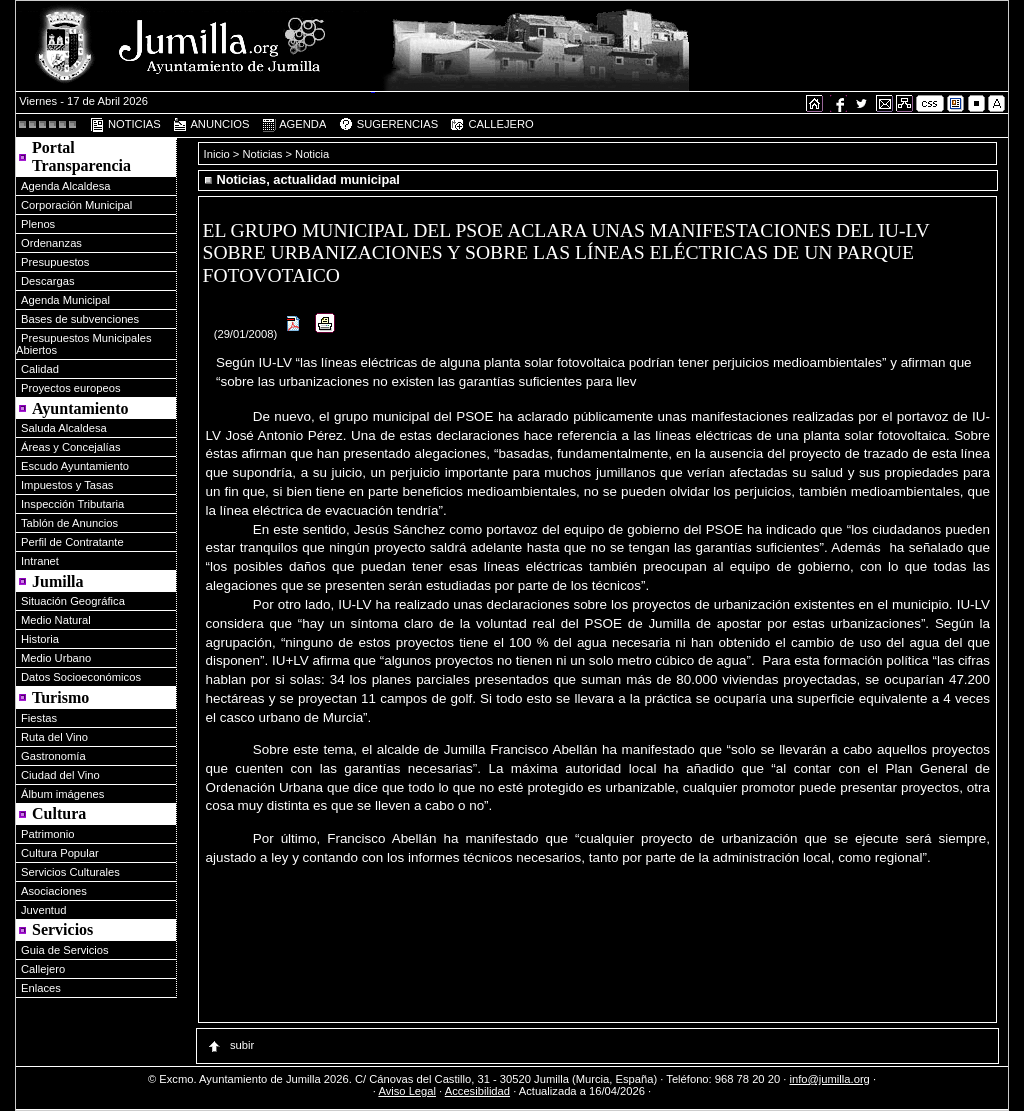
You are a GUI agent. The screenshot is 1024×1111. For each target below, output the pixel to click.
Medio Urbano (56, 658)
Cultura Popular (60, 853)
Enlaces (41, 988)
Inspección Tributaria (72, 504)
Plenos (38, 224)
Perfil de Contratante (72, 542)
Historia (40, 639)
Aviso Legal (407, 1091)
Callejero (43, 969)
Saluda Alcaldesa (64, 428)
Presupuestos (55, 262)
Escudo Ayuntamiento (75, 466)
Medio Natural (56, 620)
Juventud (43, 910)
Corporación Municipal (76, 205)
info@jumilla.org (829, 1079)
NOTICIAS (125, 125)
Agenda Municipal (65, 300)
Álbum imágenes (62, 794)
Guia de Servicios (65, 950)
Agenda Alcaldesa (66, 186)
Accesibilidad (477, 1091)
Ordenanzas (51, 243)
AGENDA (294, 125)
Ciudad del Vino (60, 775)
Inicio (218, 154)
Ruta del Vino (54, 737)
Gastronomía (53, 756)
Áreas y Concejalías (71, 447)
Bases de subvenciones (80, 319)
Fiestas (39, 718)
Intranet (40, 561)
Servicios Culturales (70, 872)
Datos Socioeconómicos (81, 677)
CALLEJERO (491, 125)
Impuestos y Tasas (67, 485)
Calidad (40, 369)
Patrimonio (47, 834)
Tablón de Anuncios (69, 523)
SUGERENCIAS (388, 125)
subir (230, 1045)
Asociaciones (54, 891)
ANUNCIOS (211, 125)
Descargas (47, 281)
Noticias (263, 154)
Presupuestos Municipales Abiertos (84, 344)
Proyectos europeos (71, 388)
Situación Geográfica (73, 601)
